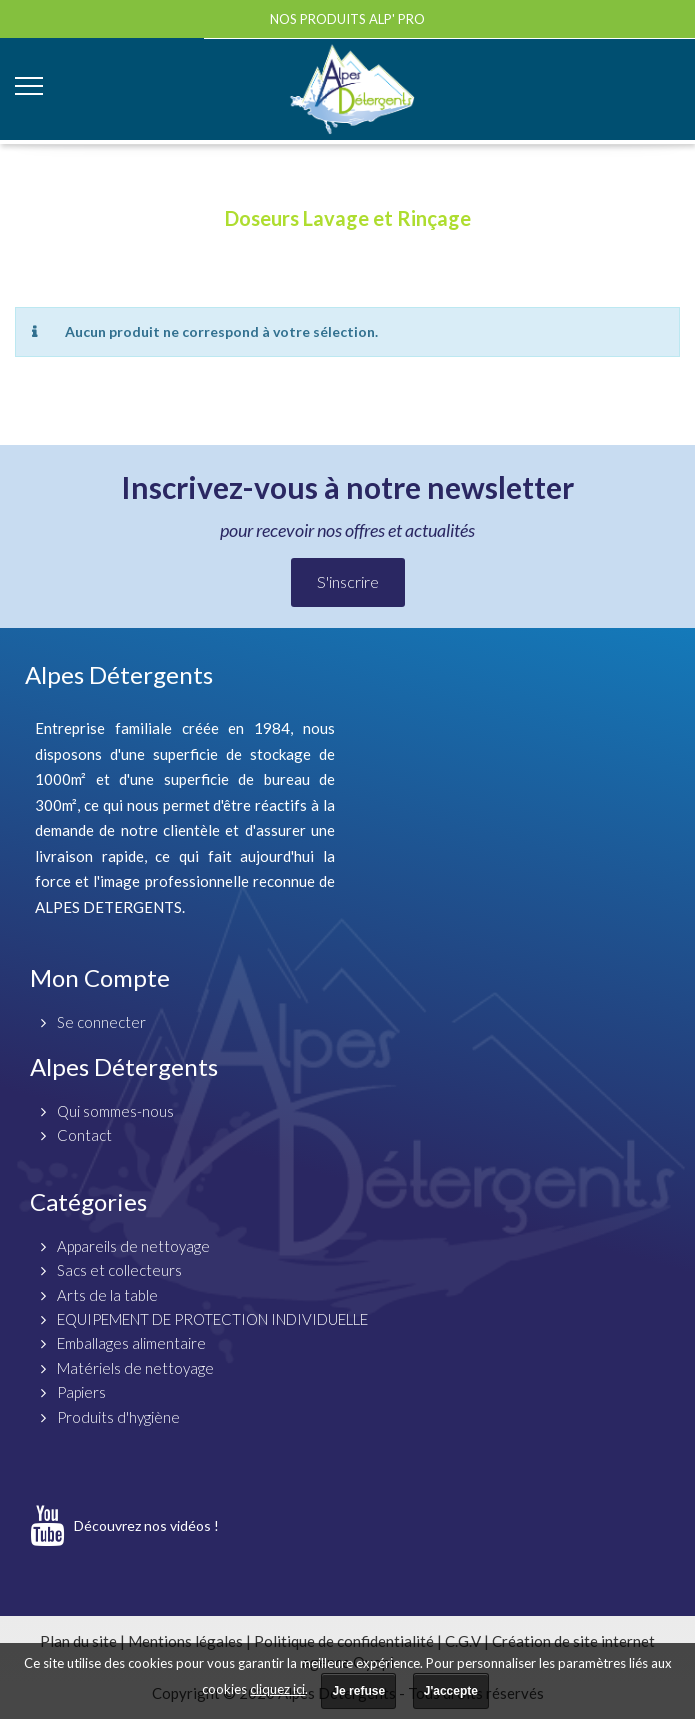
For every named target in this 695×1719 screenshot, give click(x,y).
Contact (84, 1135)
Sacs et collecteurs (119, 1270)
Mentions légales (185, 1641)
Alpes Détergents (124, 1066)
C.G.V (463, 1641)
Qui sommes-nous (115, 1111)
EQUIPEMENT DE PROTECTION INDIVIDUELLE (212, 1319)
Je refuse (358, 1691)
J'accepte (451, 1691)
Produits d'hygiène (118, 1417)
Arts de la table (107, 1295)
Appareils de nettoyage (133, 1246)
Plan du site (78, 1641)
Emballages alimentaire (131, 1343)
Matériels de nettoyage (135, 1368)
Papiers (81, 1392)
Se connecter (101, 1022)
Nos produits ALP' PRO (347, 19)
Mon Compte (100, 977)
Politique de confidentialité (344, 1641)
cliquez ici (277, 1689)
